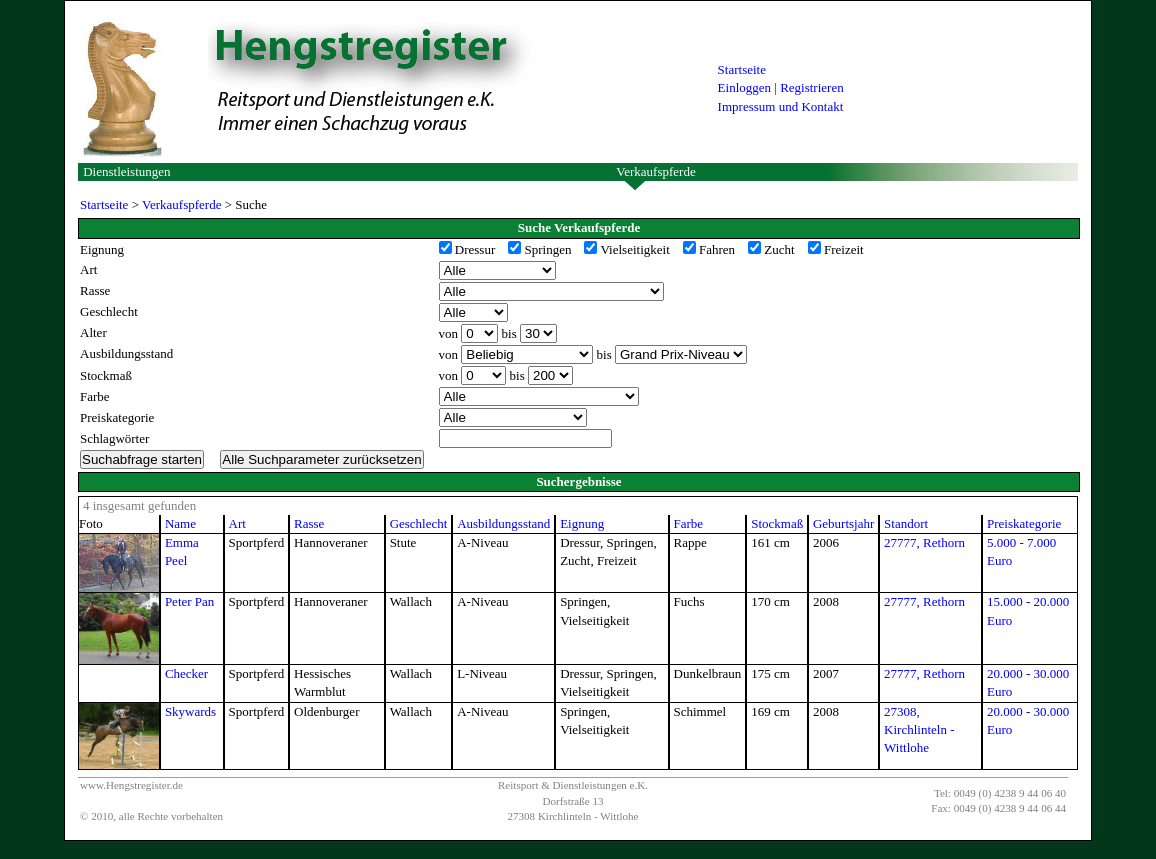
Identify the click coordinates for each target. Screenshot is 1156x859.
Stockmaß (777, 523)
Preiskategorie (1024, 523)
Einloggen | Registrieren (781, 87)
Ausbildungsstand (503, 523)
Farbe (689, 523)
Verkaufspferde (655, 171)
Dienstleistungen (126, 171)
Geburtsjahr (843, 523)
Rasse (309, 523)
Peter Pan (189, 601)
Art (237, 523)
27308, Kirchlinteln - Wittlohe (919, 729)
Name (180, 523)
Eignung (582, 523)
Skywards (190, 711)
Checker (186, 673)
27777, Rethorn (924, 542)
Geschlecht (419, 523)
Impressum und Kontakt (781, 106)
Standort (906, 523)
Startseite (742, 69)
